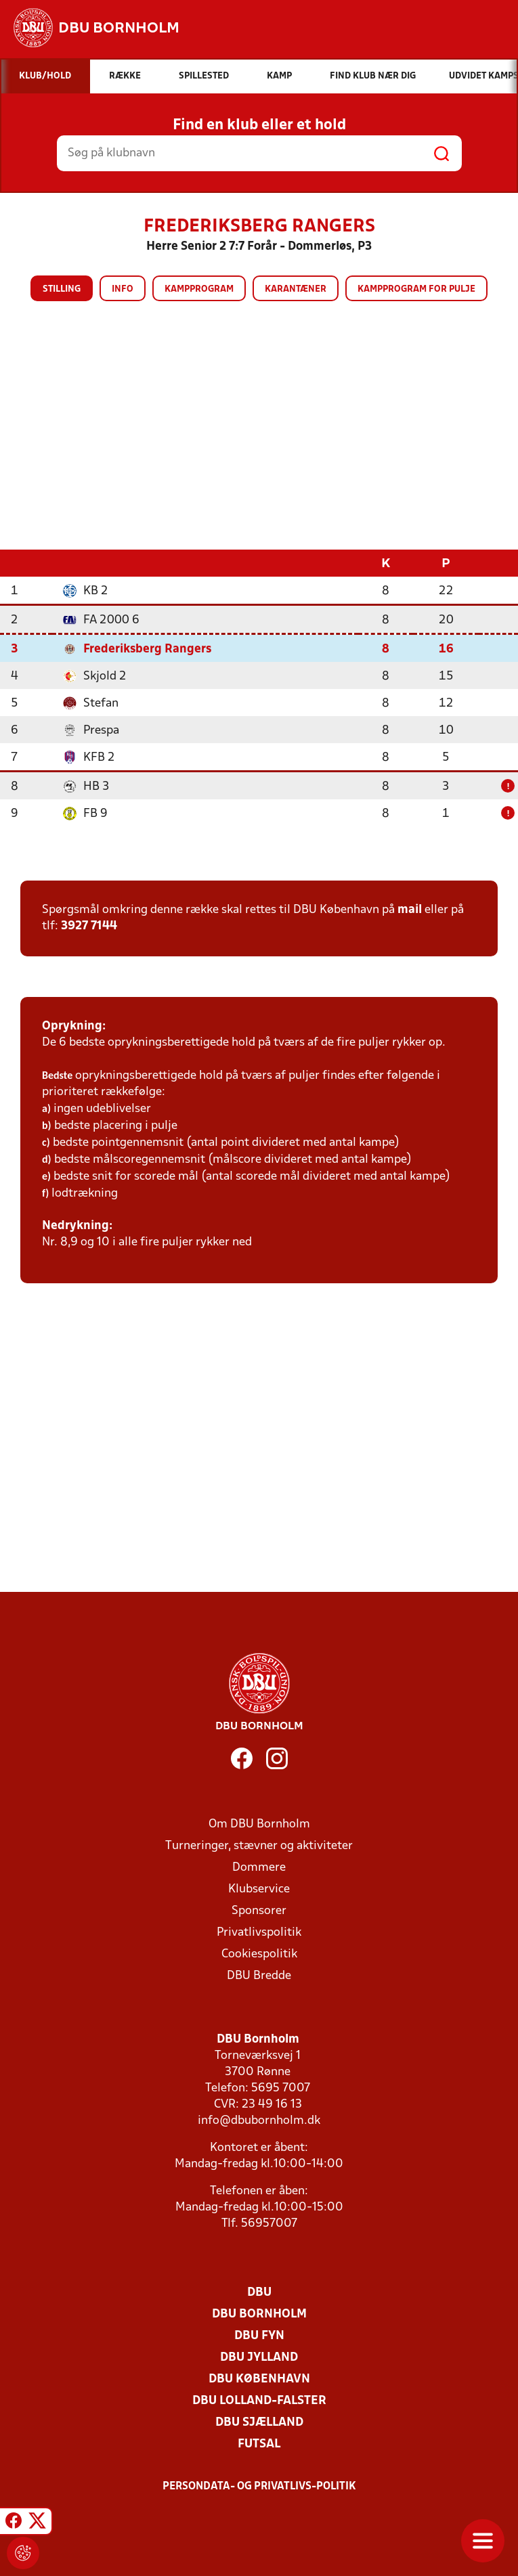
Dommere (259, 1867)
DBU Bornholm (259, 2313)
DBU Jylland (259, 2357)
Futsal (259, 2443)
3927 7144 (89, 925)
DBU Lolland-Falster (259, 2400)
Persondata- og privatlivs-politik (259, 2486)
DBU (259, 2292)
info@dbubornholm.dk (259, 2120)
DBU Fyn (259, 2335)
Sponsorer (259, 1910)
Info (122, 289)
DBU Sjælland (259, 2422)
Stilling (62, 289)
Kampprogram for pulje (416, 289)
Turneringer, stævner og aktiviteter (259, 1845)
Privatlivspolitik (259, 1932)
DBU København (259, 2378)
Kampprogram (199, 289)
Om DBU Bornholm (259, 1823)
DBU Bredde (259, 1975)
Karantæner (295, 289)
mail (409, 909)
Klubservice (259, 1888)
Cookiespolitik (259, 1953)
